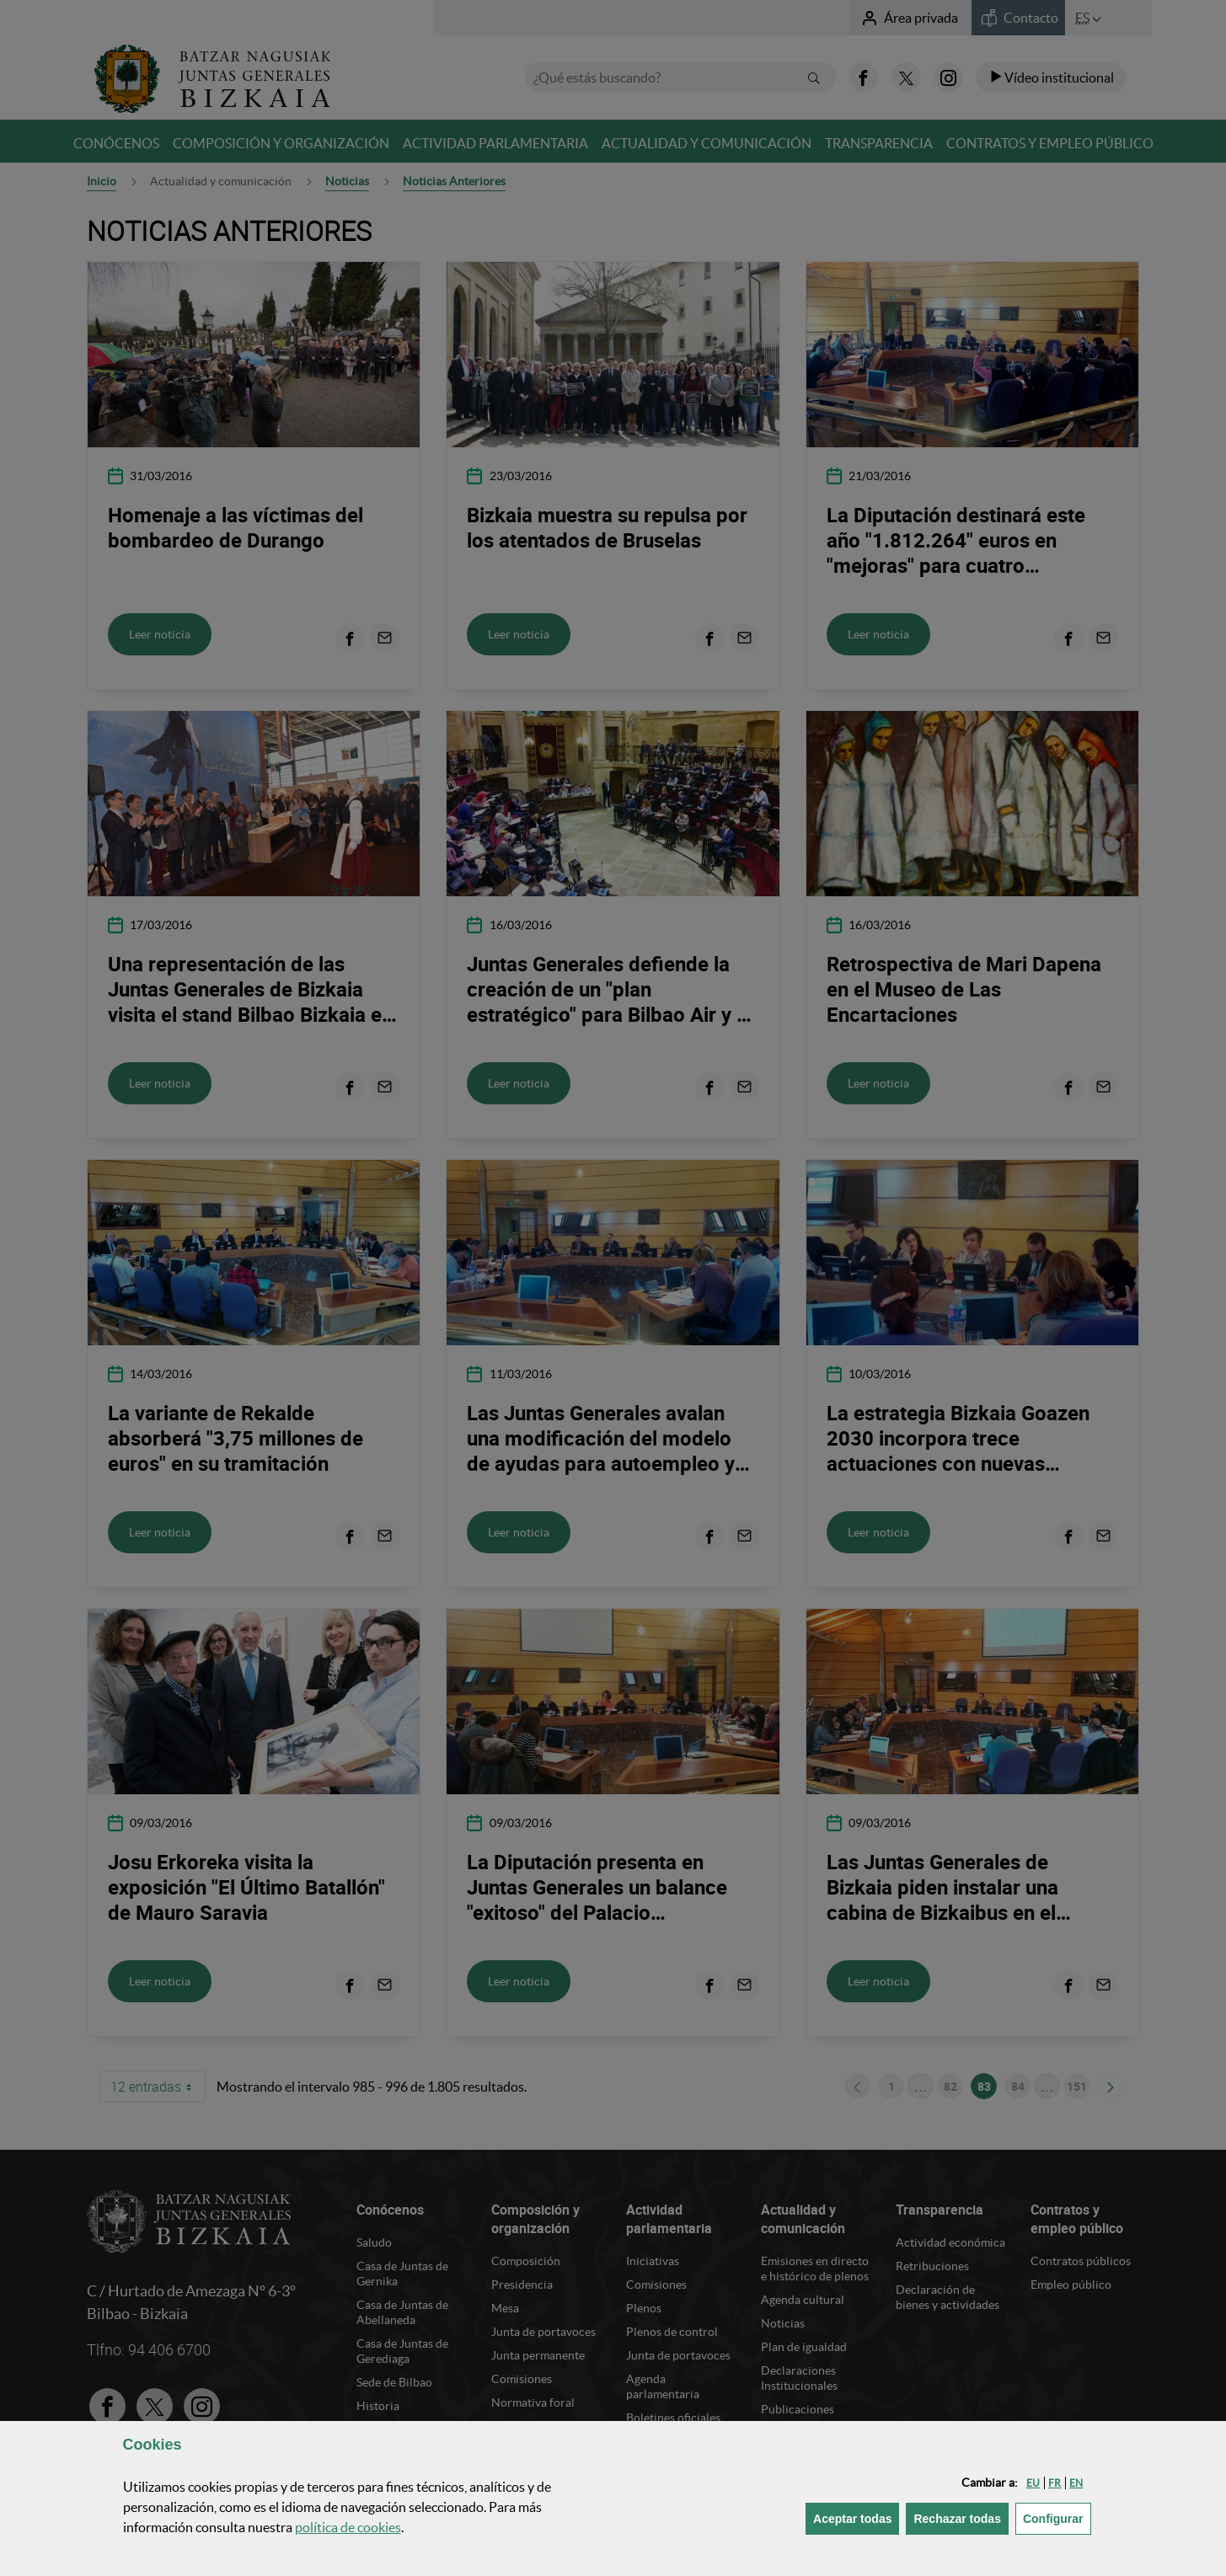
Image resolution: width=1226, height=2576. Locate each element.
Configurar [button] (1057, 2517)
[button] (1033, 2482)
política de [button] (348, 2527)
